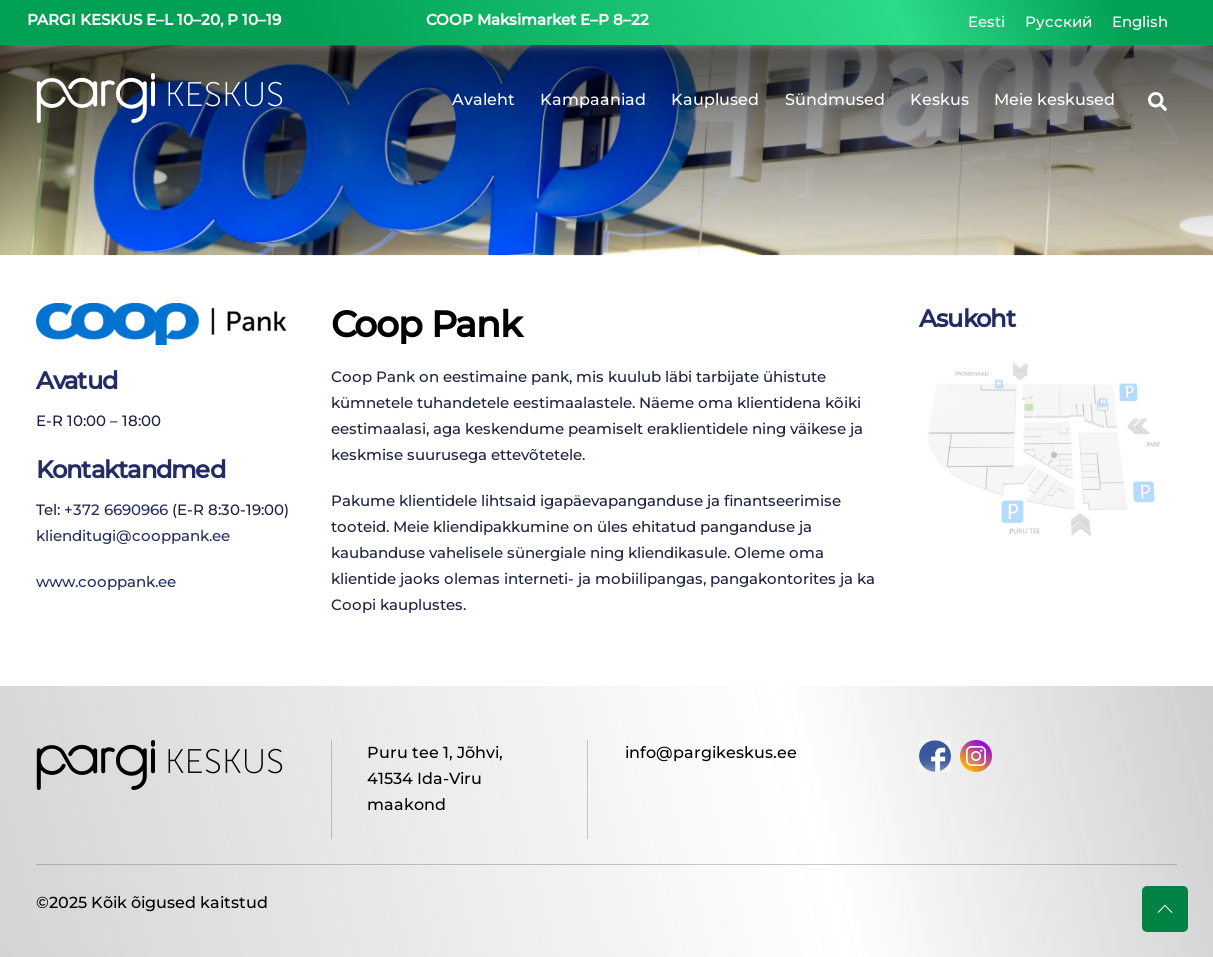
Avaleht (483, 99)
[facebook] (935, 754)
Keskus (939, 99)
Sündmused (835, 99)
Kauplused (715, 99)
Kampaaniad (593, 99)
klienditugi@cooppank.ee (133, 535)
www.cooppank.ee (106, 581)
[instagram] (976, 754)
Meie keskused (1054, 99)
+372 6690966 (116, 509)
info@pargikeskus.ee (711, 752)
